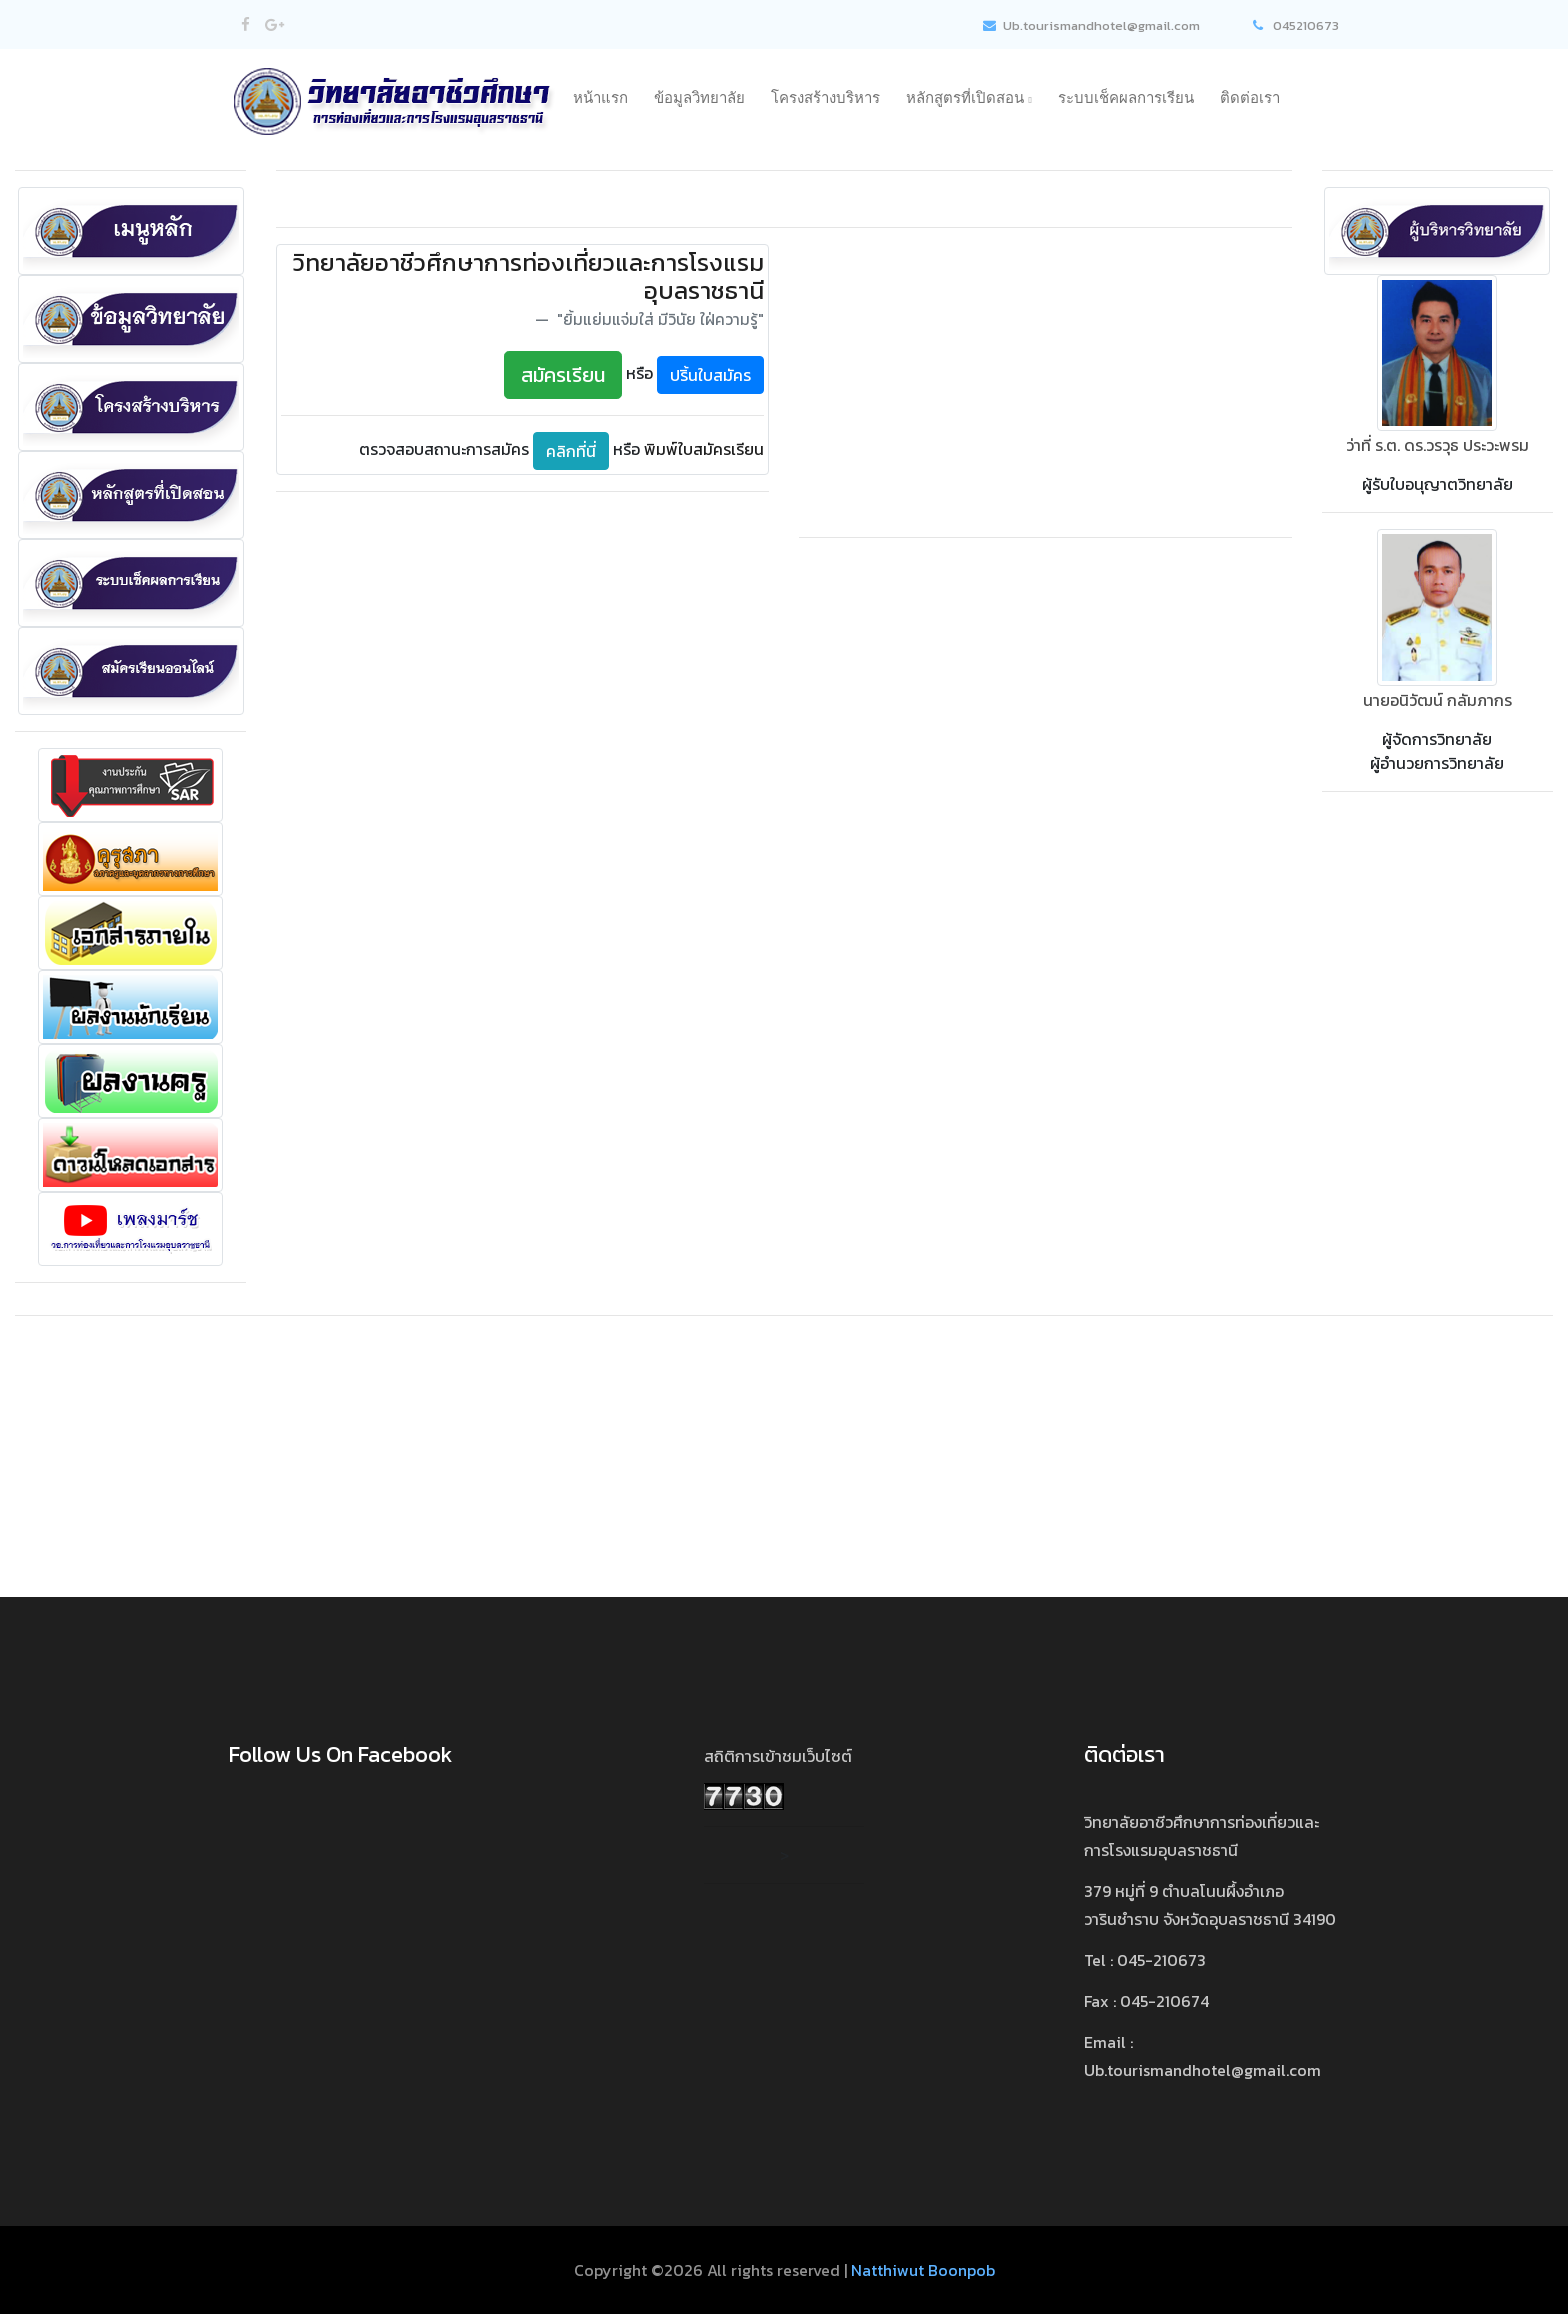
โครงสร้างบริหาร (825, 97)
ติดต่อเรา (1250, 97)
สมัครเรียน (563, 375)
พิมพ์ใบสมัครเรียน (704, 449)
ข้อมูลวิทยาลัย (699, 97)
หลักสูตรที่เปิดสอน (968, 97)
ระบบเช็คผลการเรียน (1126, 97)
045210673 (1296, 25)
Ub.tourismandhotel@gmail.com (1090, 25)
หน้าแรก (600, 97)
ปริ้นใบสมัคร (710, 375)
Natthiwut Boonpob (923, 2270)
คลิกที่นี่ (571, 451)
